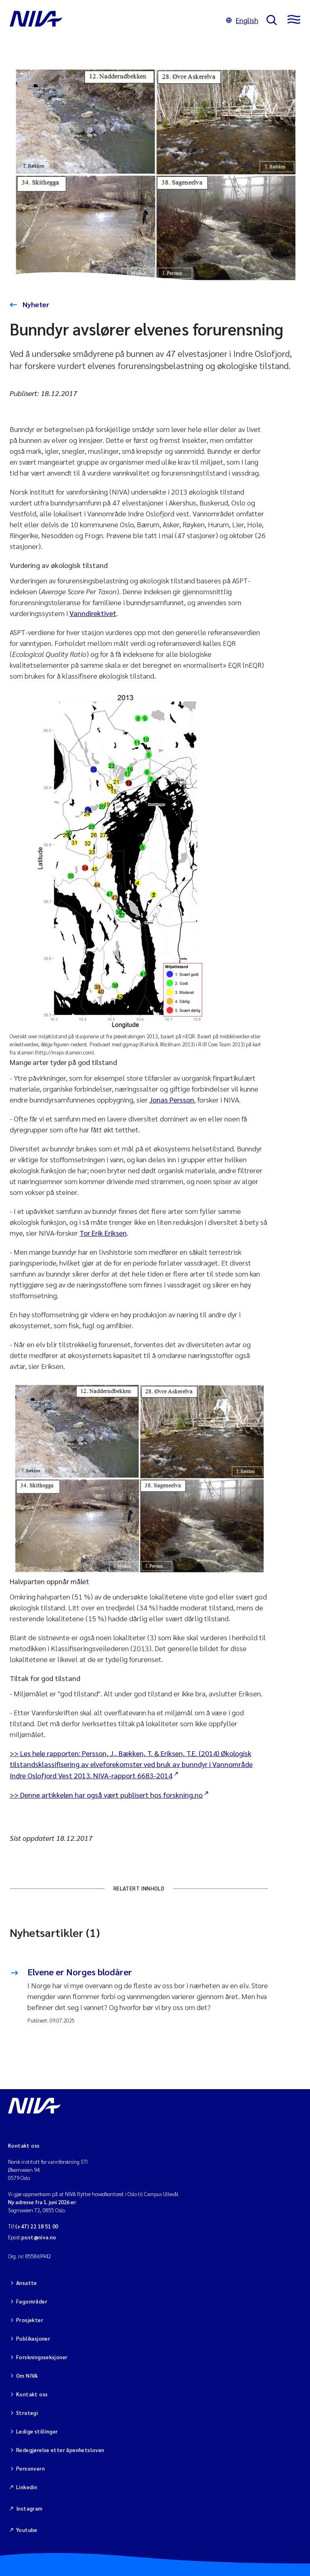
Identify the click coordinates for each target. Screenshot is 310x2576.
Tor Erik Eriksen (103, 1232)
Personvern (30, 2468)
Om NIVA (27, 2375)
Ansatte (26, 2282)
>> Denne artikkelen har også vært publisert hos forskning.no (106, 1794)
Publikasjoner (33, 2338)
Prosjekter (29, 2319)
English (242, 20)
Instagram (29, 2508)
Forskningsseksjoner (41, 2357)
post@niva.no (39, 2237)
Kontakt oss (32, 2394)
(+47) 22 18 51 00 (37, 2226)
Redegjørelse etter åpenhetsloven (60, 2449)
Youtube (27, 2529)
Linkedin (26, 2487)
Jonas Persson (171, 1099)
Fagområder (31, 2301)
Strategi (27, 2412)
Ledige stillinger (37, 2431)
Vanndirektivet (92, 613)
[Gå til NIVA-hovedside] (114, 20)
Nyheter (35, 304)
